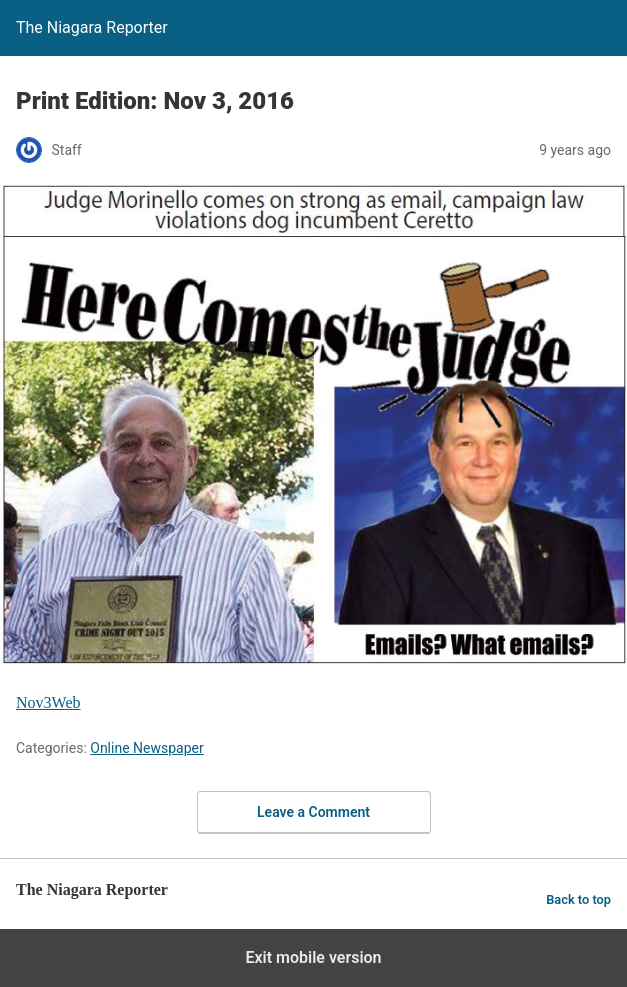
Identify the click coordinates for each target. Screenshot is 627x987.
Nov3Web (48, 702)
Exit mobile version (313, 957)
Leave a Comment (313, 812)
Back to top (578, 899)
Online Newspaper (146, 748)
